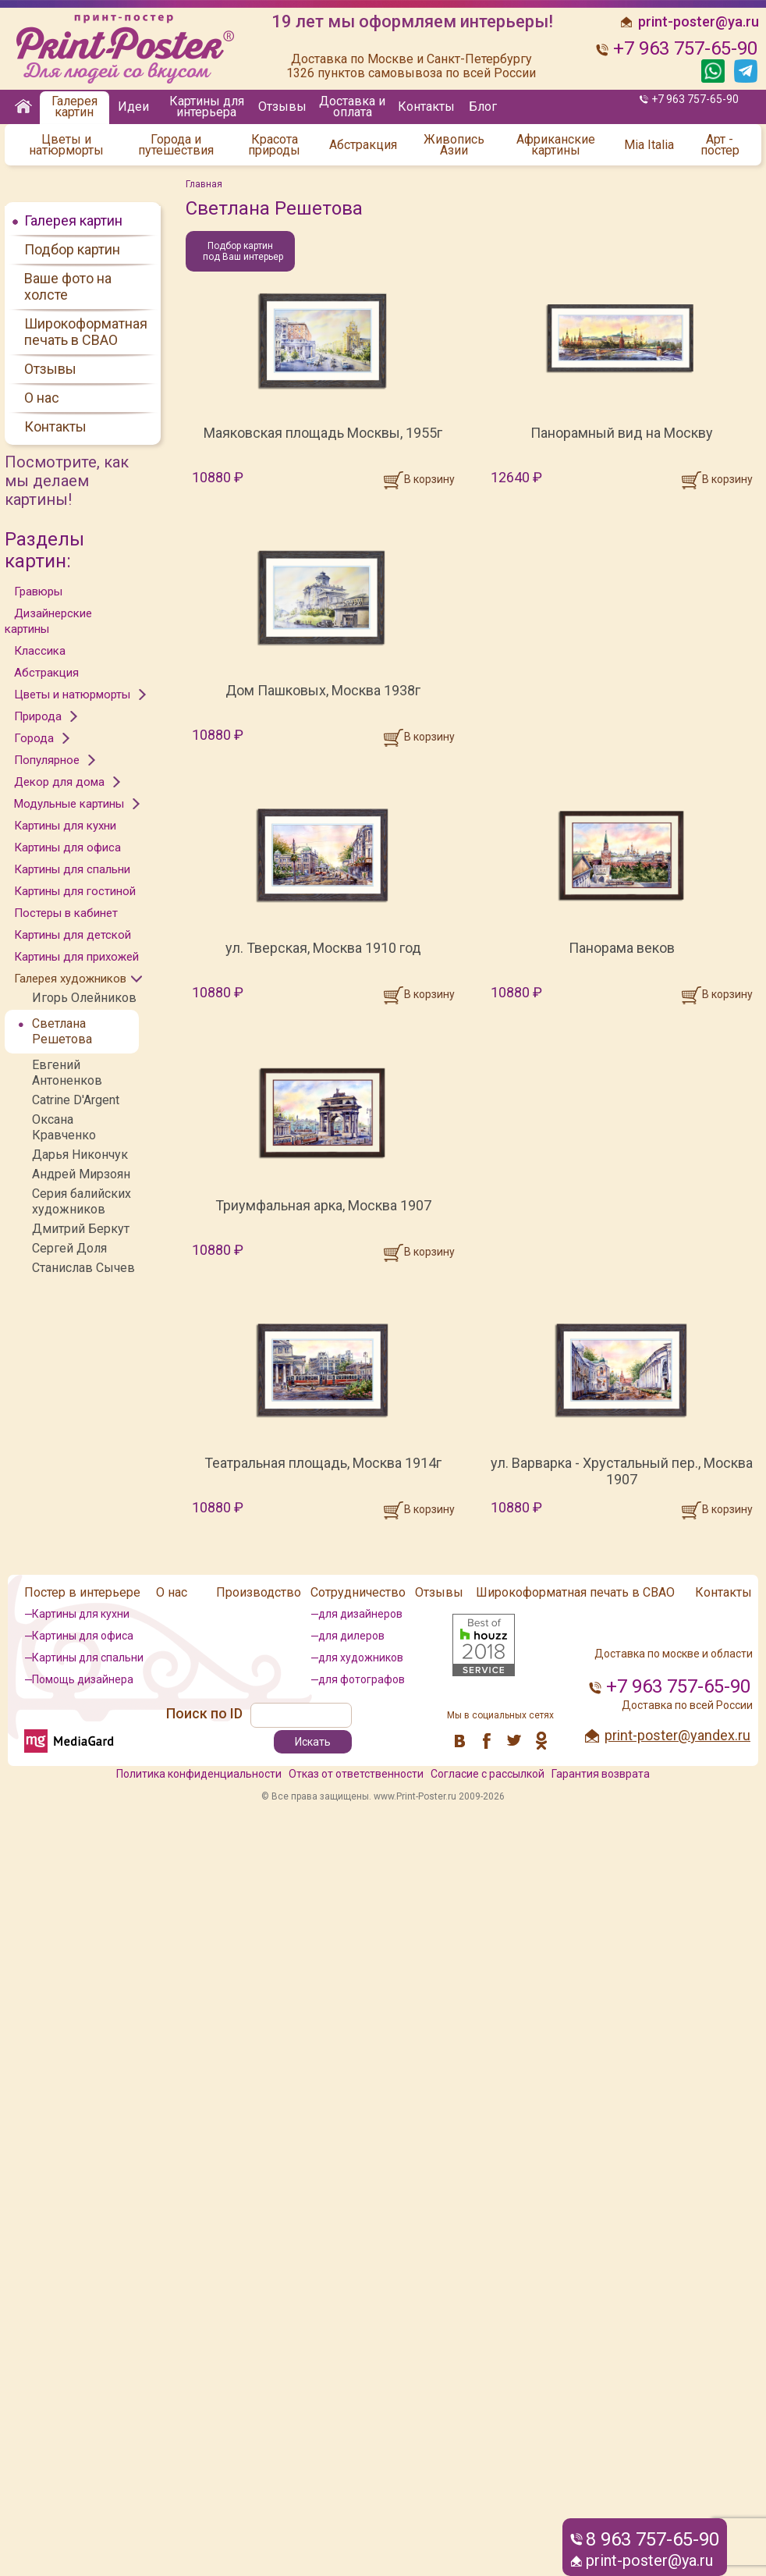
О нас (41, 397)
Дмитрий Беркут (80, 1228)
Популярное (47, 760)
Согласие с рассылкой (487, 1774)
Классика (40, 651)
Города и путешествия (176, 145)
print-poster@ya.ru (649, 2560)
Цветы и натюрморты (66, 145)
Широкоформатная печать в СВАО (85, 331)
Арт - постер (719, 145)
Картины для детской (72, 935)
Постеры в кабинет (66, 913)
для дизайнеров (360, 1614)
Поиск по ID (204, 1713)
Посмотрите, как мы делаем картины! (67, 481)
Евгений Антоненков (67, 1072)
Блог (483, 106)
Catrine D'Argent (75, 1100)
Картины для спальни (72, 869)
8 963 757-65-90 (652, 2539)
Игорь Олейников (84, 997)
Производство (258, 1592)
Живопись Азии (454, 145)
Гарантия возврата (600, 1774)
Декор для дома (59, 782)
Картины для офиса (67, 847)
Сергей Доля (69, 1248)
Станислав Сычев (83, 1267)
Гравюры (38, 591)
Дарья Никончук (80, 1154)
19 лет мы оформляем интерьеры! (412, 21)
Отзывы (282, 106)
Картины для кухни (65, 826)
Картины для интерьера (206, 106)
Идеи (133, 106)
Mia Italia (649, 145)
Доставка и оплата (352, 106)
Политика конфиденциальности (199, 1774)
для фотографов (361, 1679)
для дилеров (351, 1635)
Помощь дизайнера (82, 1679)
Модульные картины (69, 804)
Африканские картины (555, 145)
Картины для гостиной (75, 891)
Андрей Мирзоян (81, 1174)
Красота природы (274, 145)
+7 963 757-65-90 (695, 99)
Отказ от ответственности (356, 1774)
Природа (38, 716)
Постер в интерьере (82, 1592)
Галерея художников (70, 979)
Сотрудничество (358, 1592)
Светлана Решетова (62, 1031)
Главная (204, 184)
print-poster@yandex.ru (677, 1735)
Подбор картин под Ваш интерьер (243, 251)
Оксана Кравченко (64, 1127)
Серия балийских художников (81, 1201)
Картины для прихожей (76, 957)
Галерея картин (74, 106)
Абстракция (363, 145)
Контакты (426, 106)
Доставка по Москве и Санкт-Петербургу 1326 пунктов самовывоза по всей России (411, 66)
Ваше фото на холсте (68, 286)
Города (34, 738)
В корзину (429, 479)
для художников (360, 1657)
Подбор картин (72, 249)
